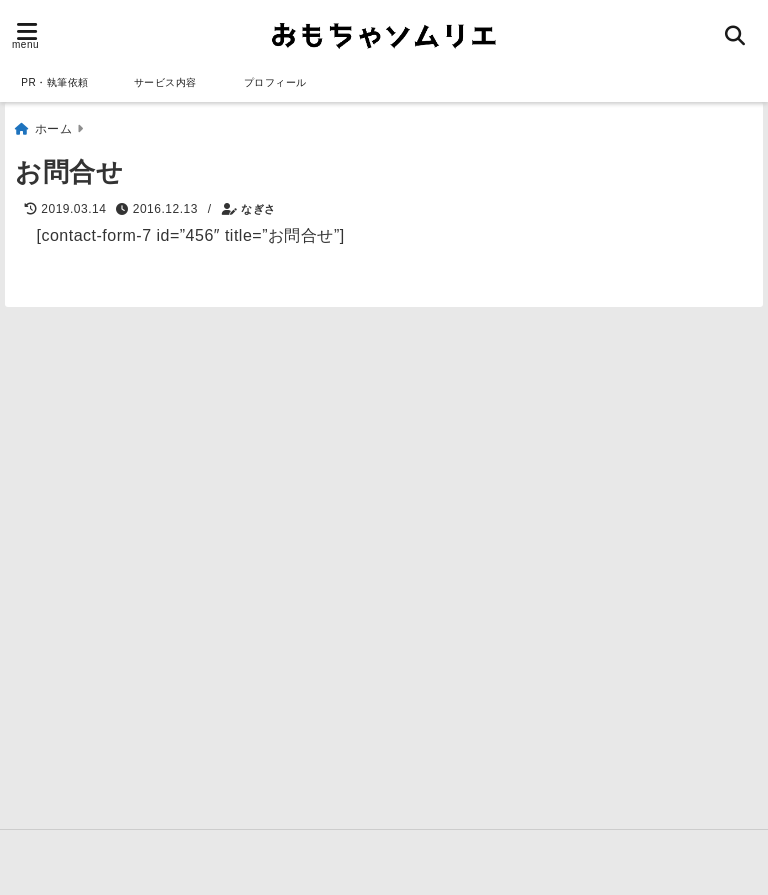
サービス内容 (165, 82)
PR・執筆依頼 (54, 82)
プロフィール (275, 82)
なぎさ (258, 201)
